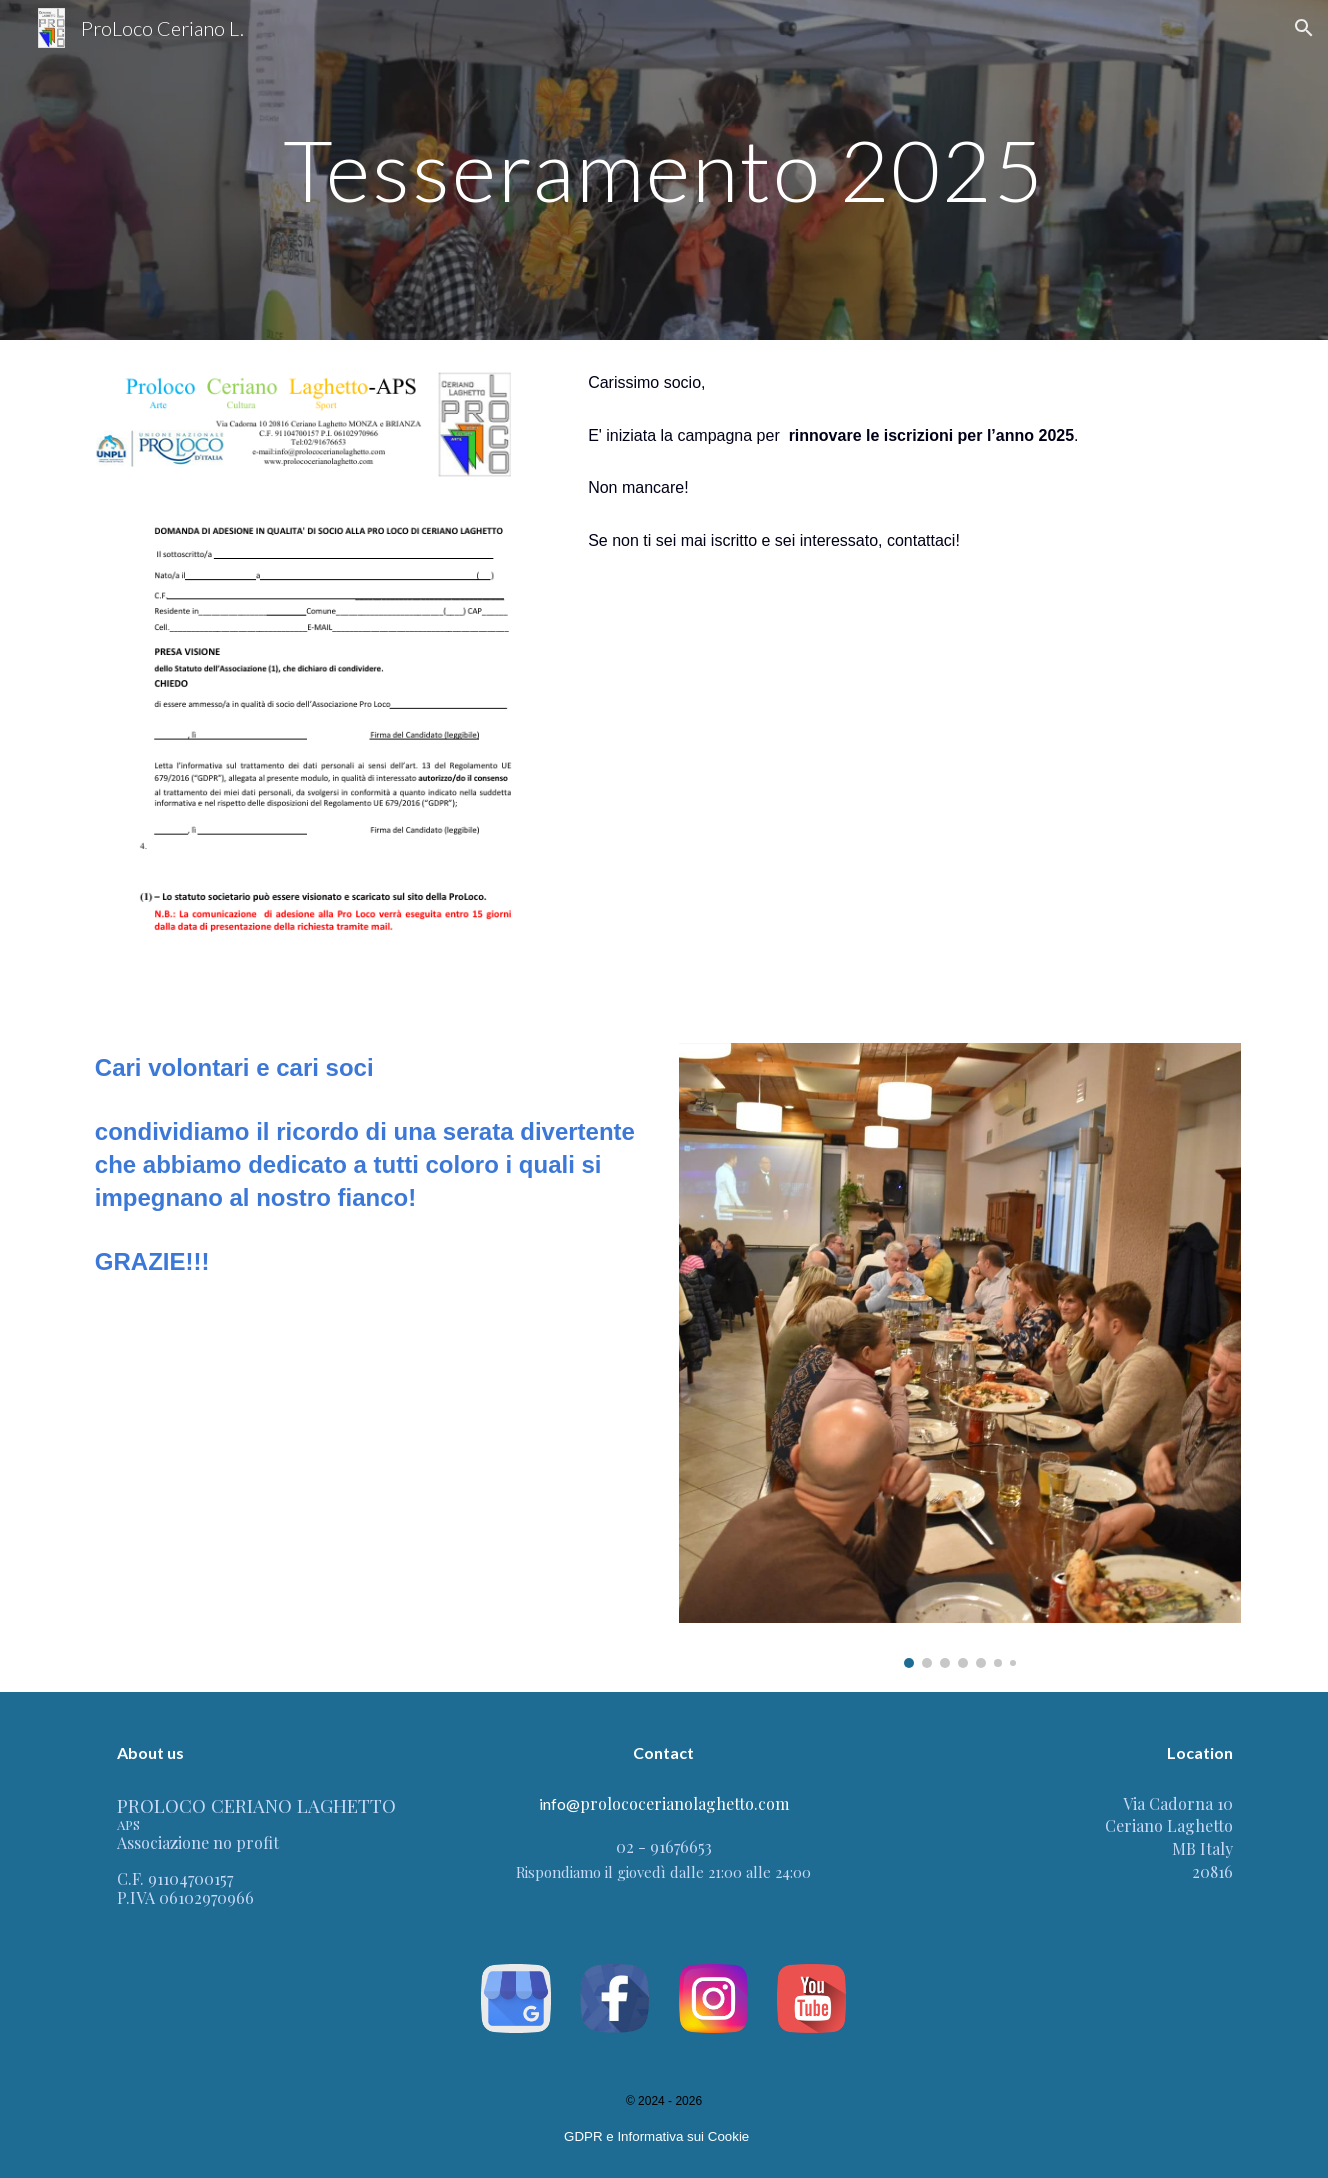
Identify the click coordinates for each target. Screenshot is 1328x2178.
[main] (663, 169)
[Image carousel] (960, 1355)
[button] (1304, 28)
